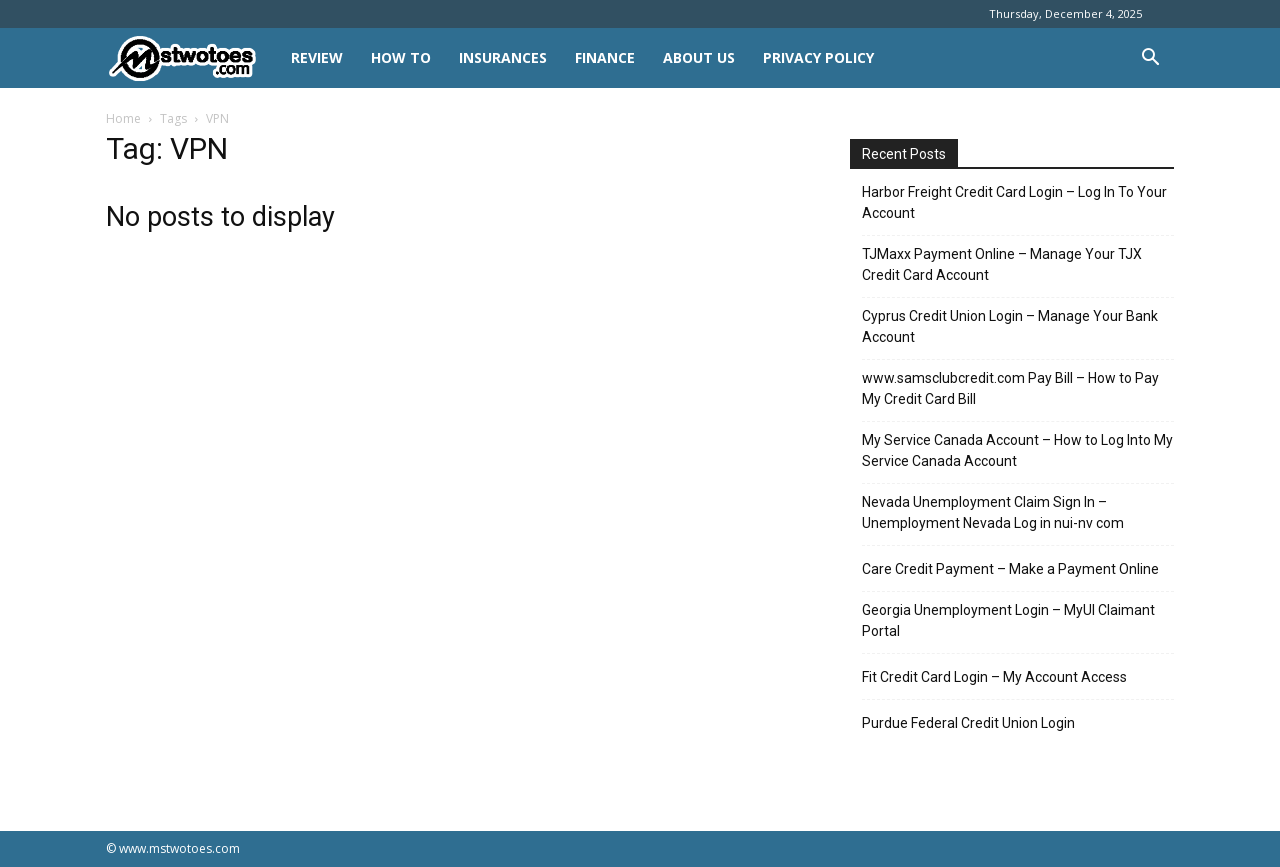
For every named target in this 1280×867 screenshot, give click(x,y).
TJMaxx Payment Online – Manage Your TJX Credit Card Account (1002, 264)
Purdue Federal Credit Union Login (968, 723)
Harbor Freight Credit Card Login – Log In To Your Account (1014, 202)
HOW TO (401, 57)
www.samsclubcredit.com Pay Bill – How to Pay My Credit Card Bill (1010, 388)
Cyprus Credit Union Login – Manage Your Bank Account (1010, 326)
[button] (1150, 59)
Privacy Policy (818, 57)
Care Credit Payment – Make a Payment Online (1010, 569)
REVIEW (317, 57)
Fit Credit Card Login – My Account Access (994, 677)
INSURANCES (503, 57)
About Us (699, 57)
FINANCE (605, 57)
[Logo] (191, 58)
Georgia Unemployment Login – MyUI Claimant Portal (1008, 620)
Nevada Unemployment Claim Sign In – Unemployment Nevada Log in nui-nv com (993, 512)
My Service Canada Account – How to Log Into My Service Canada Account (1017, 450)
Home (123, 118)
